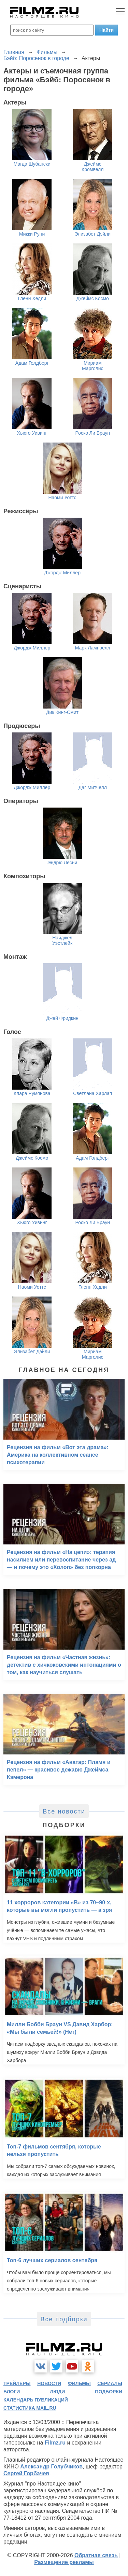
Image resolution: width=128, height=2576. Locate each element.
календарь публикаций (35, 2400)
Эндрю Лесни (62, 862)
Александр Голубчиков (51, 2466)
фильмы (79, 2383)
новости (49, 2383)
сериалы (109, 2383)
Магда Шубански (32, 164)
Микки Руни (32, 234)
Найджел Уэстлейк (62, 940)
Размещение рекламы (64, 2562)
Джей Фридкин (62, 1018)
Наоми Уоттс (62, 497)
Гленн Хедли (32, 298)
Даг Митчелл (93, 787)
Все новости (64, 1811)
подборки (108, 2391)
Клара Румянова (32, 1093)
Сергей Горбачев (26, 2473)
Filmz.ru (55, 2443)
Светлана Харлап (92, 1093)
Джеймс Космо (92, 298)
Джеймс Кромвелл (92, 166)
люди (57, 2391)
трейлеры (17, 2383)
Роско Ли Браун (92, 433)
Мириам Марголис (92, 365)
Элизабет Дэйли (92, 234)
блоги (11, 2391)
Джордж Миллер (62, 572)
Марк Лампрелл (92, 647)
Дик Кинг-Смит (62, 712)
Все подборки (63, 2319)
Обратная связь (96, 2555)
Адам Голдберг (32, 363)
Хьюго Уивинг (32, 433)
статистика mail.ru (29, 2408)
